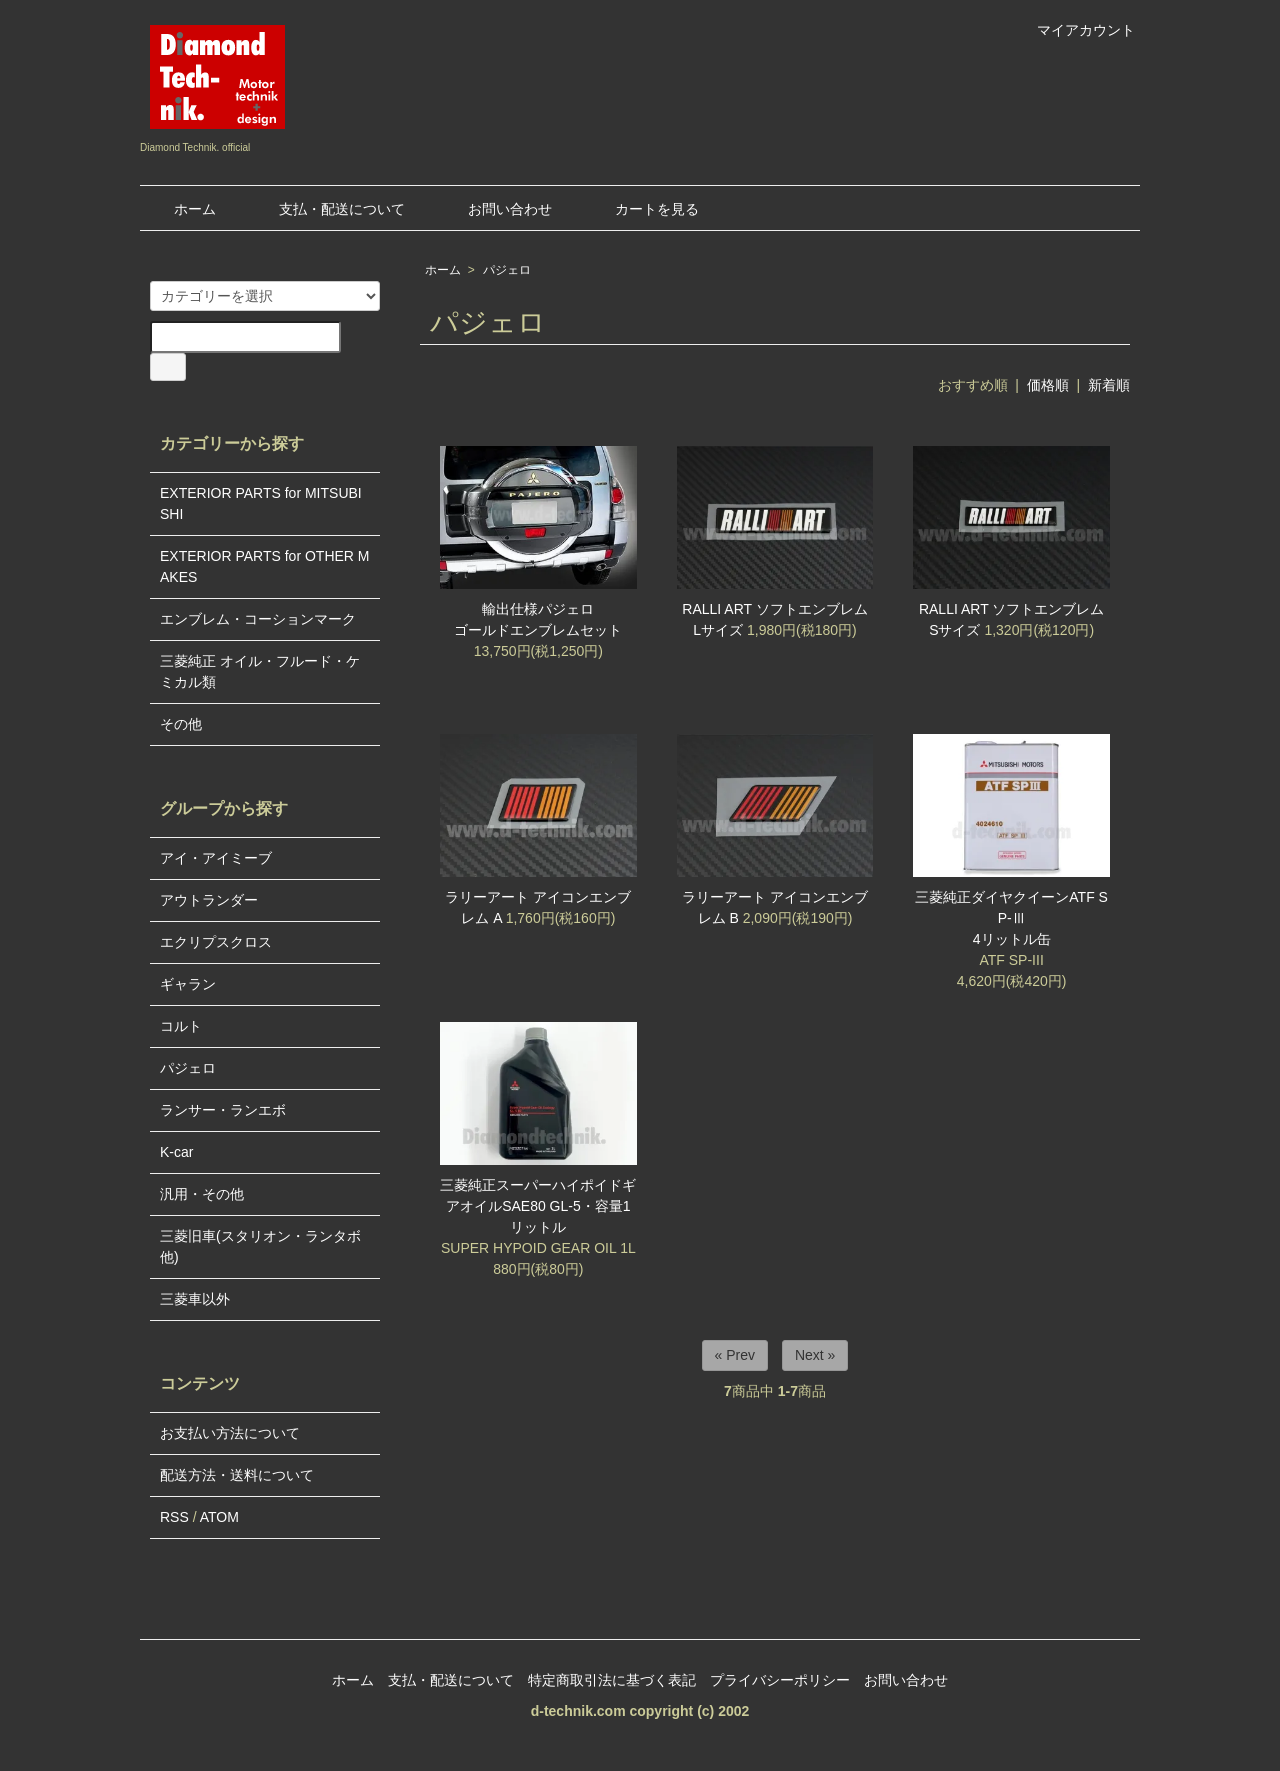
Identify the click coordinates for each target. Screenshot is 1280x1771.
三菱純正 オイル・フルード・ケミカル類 (260, 671)
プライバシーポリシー (780, 1680)
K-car (176, 1152)
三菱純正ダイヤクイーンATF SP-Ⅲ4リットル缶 (1011, 918)
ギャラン (188, 984)
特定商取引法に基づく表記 (612, 1680)
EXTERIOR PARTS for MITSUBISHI (261, 503)
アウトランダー (209, 900)
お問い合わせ (495, 209)
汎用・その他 (202, 1194)
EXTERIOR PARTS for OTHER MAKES (265, 566)
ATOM (219, 1517)
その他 (181, 724)
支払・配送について (327, 209)
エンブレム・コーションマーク (258, 619)
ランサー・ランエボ (223, 1110)
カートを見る (642, 209)
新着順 (1109, 385)
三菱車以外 (195, 1299)
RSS (174, 1517)
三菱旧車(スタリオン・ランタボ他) (260, 1246)
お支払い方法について (230, 1433)
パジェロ (507, 270)
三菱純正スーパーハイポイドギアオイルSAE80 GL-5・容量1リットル (538, 1206)
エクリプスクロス (216, 942)
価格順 (1048, 385)
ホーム (180, 209)
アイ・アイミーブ (216, 858)
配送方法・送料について (237, 1475)
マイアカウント (1075, 30)
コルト (181, 1026)
